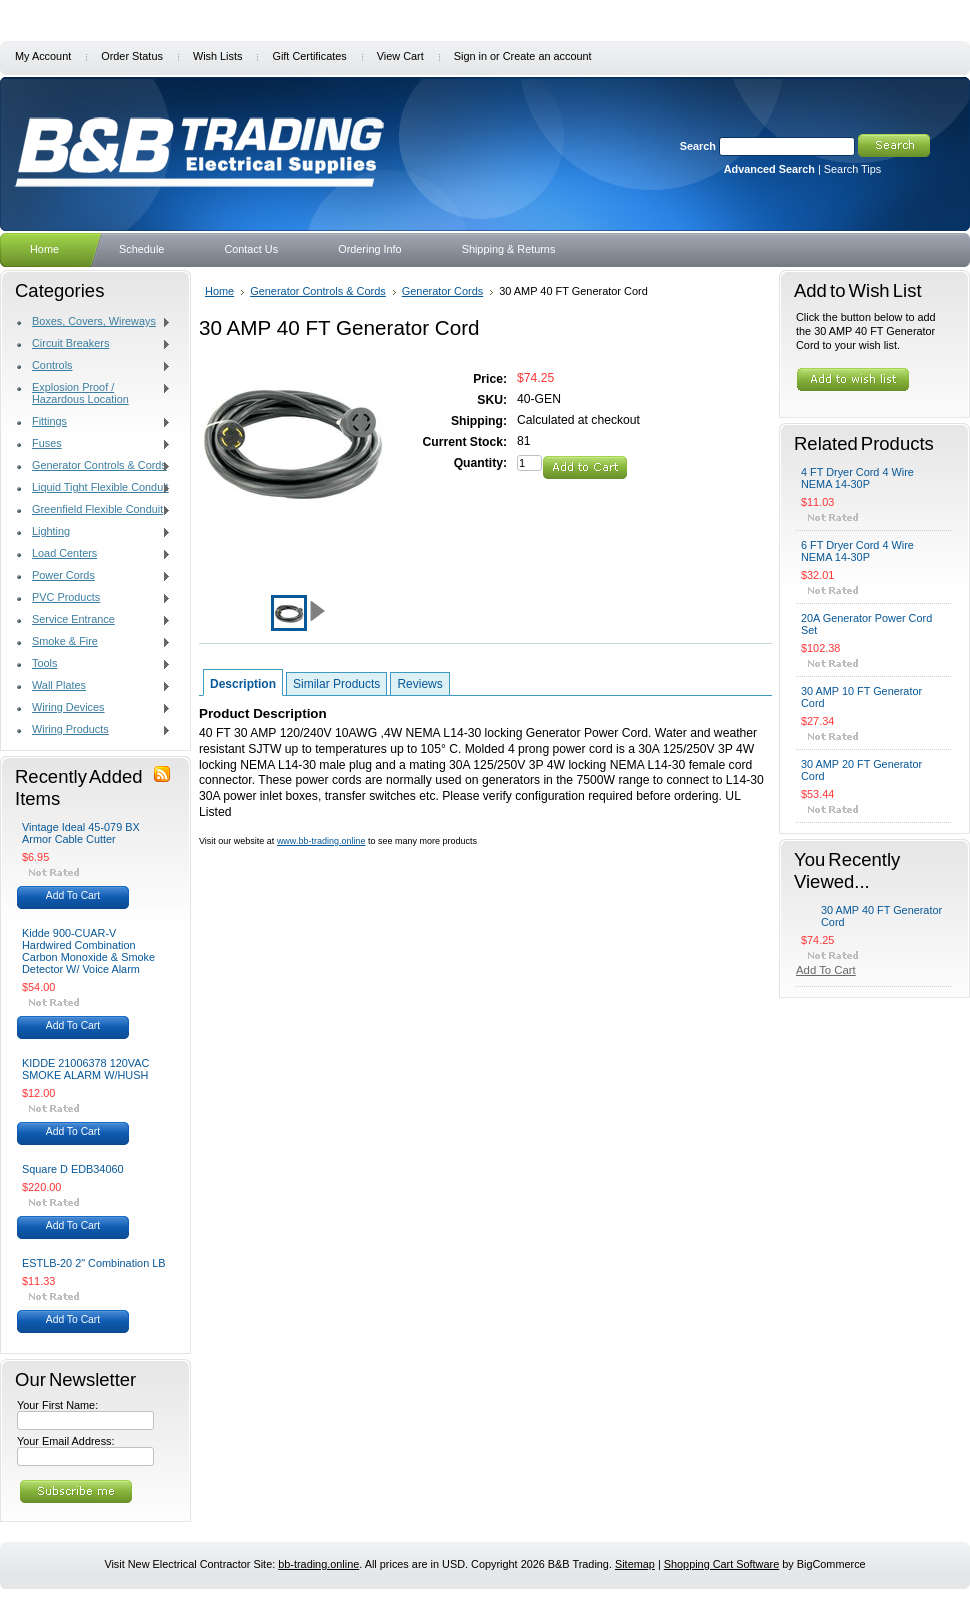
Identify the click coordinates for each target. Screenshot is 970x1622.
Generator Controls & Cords (94, 466)
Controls (94, 366)
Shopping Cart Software (721, 1564)
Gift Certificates (309, 56)
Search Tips (852, 169)
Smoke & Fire (94, 642)
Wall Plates (94, 686)
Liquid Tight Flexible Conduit (94, 488)
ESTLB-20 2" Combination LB (94, 1263)
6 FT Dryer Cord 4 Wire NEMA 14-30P (857, 551)
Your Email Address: (66, 1441)
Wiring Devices (94, 708)
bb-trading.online (318, 1564)
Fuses (94, 444)
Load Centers (94, 554)
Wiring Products (94, 730)
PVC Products (94, 598)
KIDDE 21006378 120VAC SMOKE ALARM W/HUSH (85, 1069)
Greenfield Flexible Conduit (94, 510)
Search (698, 146)
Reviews (419, 684)
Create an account (547, 56)
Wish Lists (218, 56)
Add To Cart (73, 895)
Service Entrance (94, 620)
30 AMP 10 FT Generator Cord (861, 697)
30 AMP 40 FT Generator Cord (881, 916)
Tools (94, 664)
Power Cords (94, 576)
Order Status (132, 56)
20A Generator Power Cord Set (866, 624)
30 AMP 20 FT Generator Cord (861, 770)
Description (243, 684)
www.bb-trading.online (321, 841)
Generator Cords (442, 291)
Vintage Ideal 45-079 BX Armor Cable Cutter (81, 833)
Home (219, 291)
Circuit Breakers (94, 344)
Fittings (94, 422)
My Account (43, 56)
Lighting (94, 532)
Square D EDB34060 (73, 1169)
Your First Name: (57, 1405)
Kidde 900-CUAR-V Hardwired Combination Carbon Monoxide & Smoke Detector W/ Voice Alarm (88, 951)
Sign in (470, 56)
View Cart (400, 56)
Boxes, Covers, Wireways (94, 322)
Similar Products (336, 684)
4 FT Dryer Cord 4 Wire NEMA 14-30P (857, 478)
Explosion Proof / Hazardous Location (94, 393)
